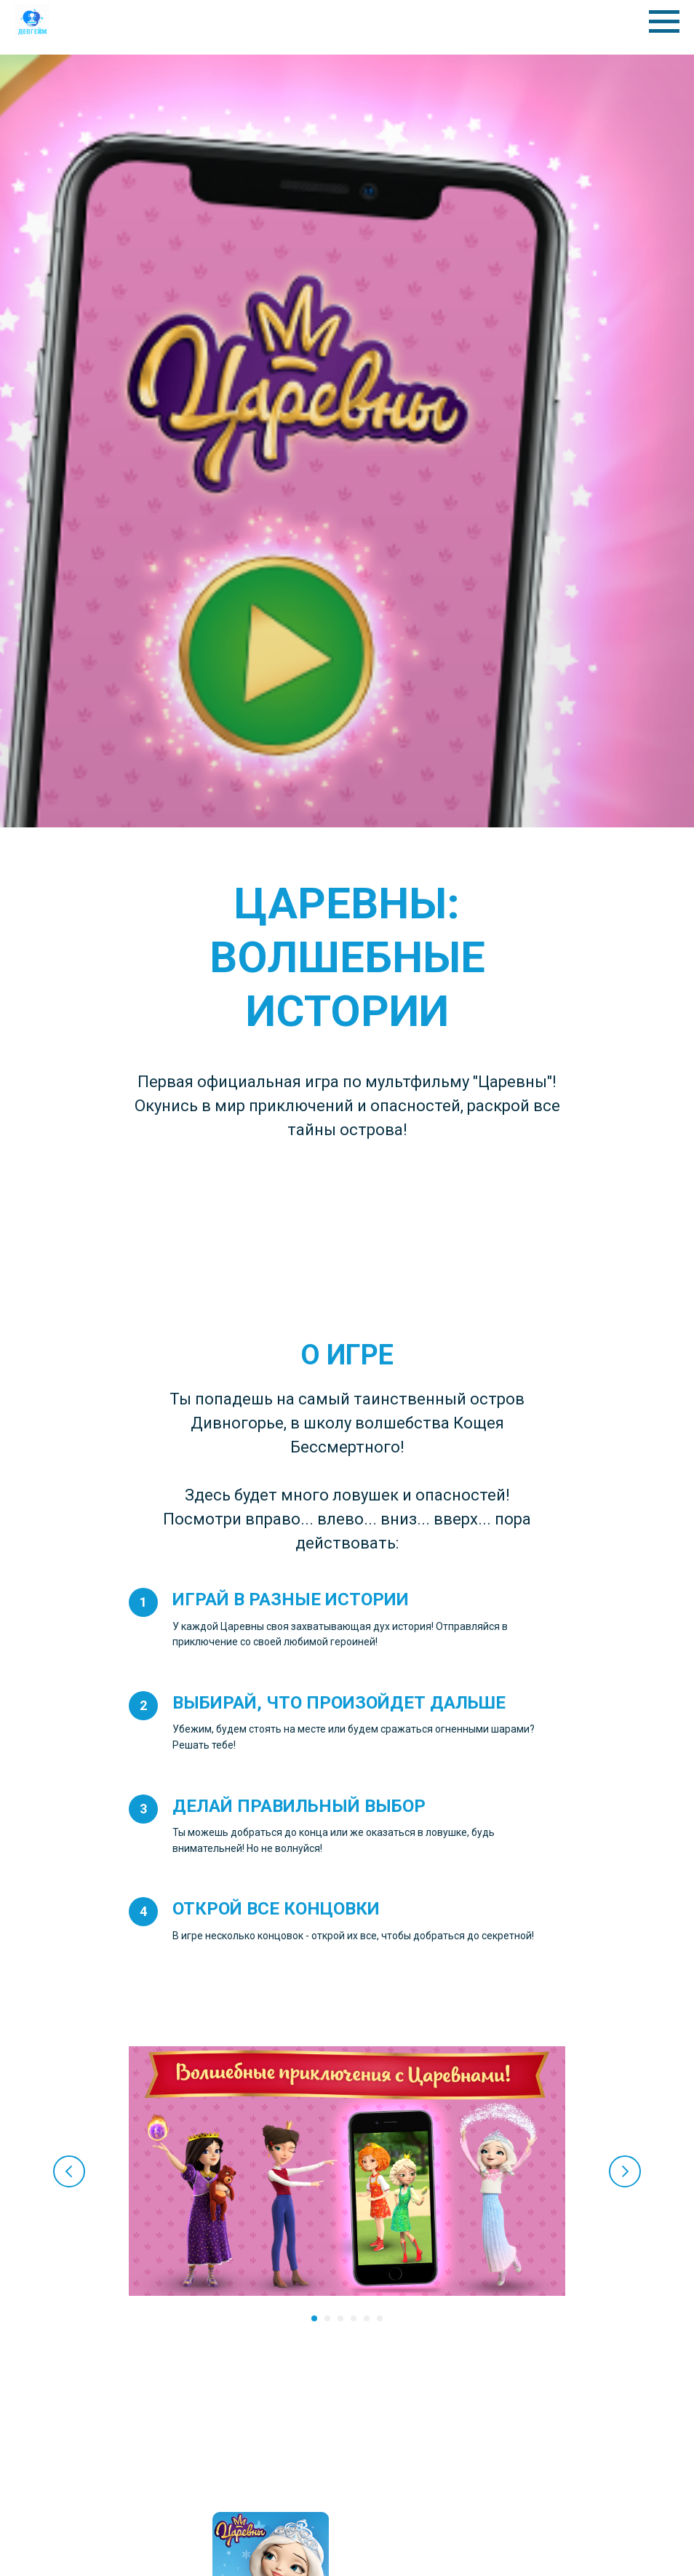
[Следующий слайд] (625, 2171)
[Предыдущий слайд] (69, 2171)
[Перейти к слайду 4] (353, 2318)
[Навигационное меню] (664, 21)
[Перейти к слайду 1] (314, 2318)
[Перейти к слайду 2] (327, 2318)
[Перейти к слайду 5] (367, 2318)
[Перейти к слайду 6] (380, 2318)
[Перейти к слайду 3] (340, 2318)
